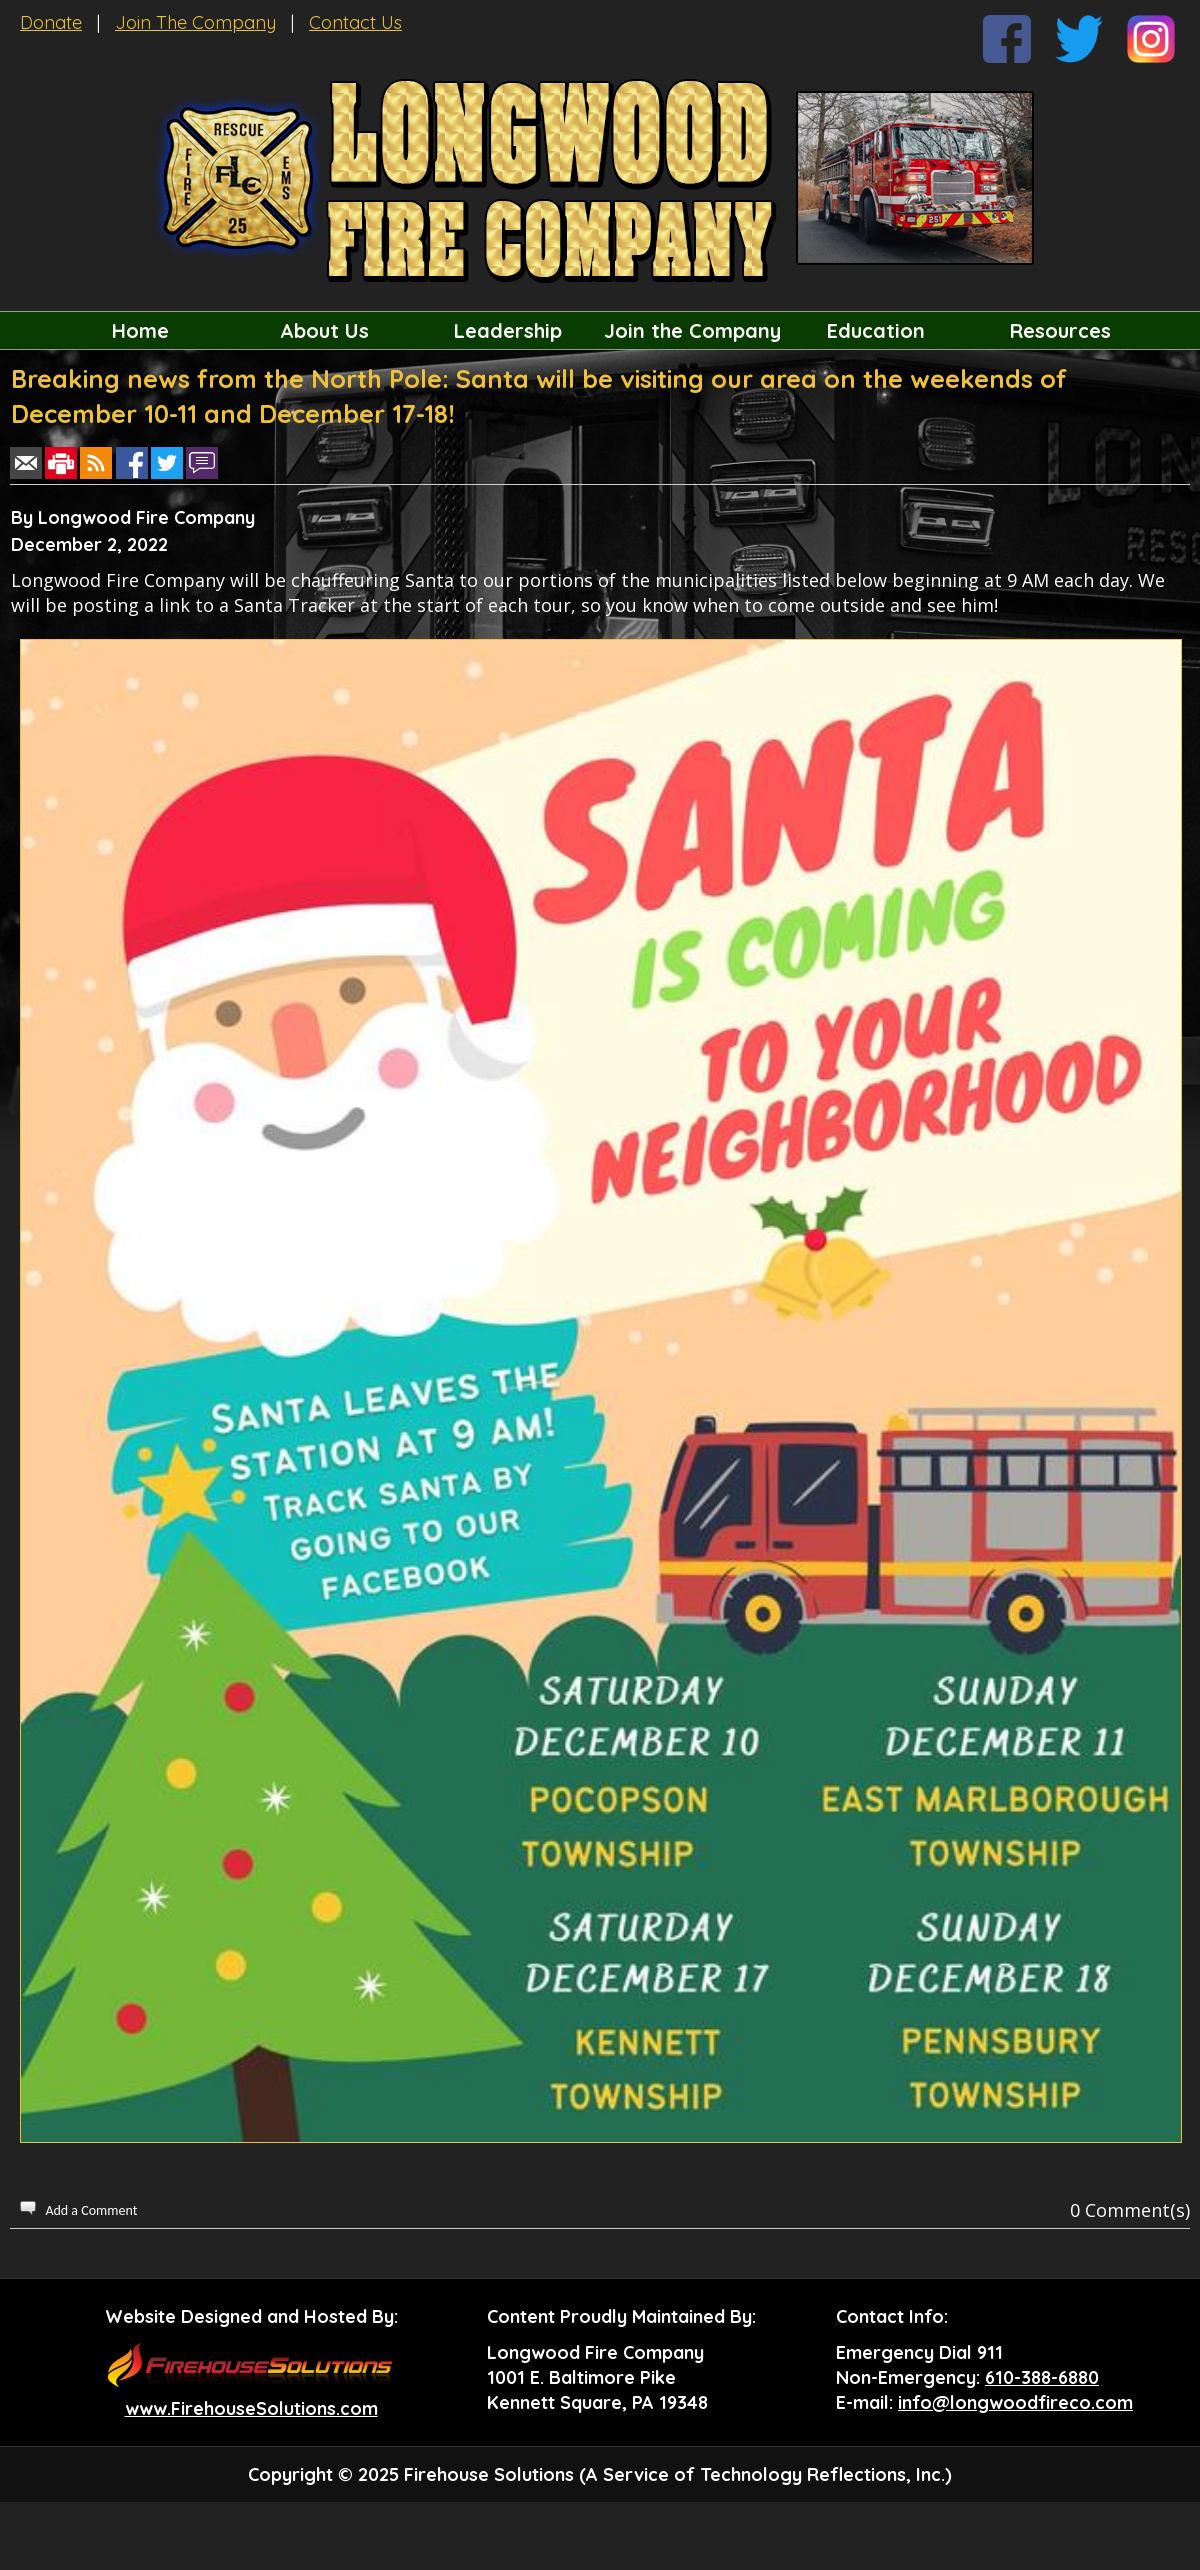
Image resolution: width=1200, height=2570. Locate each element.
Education (876, 330)
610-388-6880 (1042, 2377)
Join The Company (195, 22)
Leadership (508, 330)
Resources (1060, 330)
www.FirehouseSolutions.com (251, 2408)
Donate (51, 22)
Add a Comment (91, 2210)
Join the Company (692, 330)
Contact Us (355, 22)
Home (140, 330)
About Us (324, 330)
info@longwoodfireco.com (1015, 2402)
